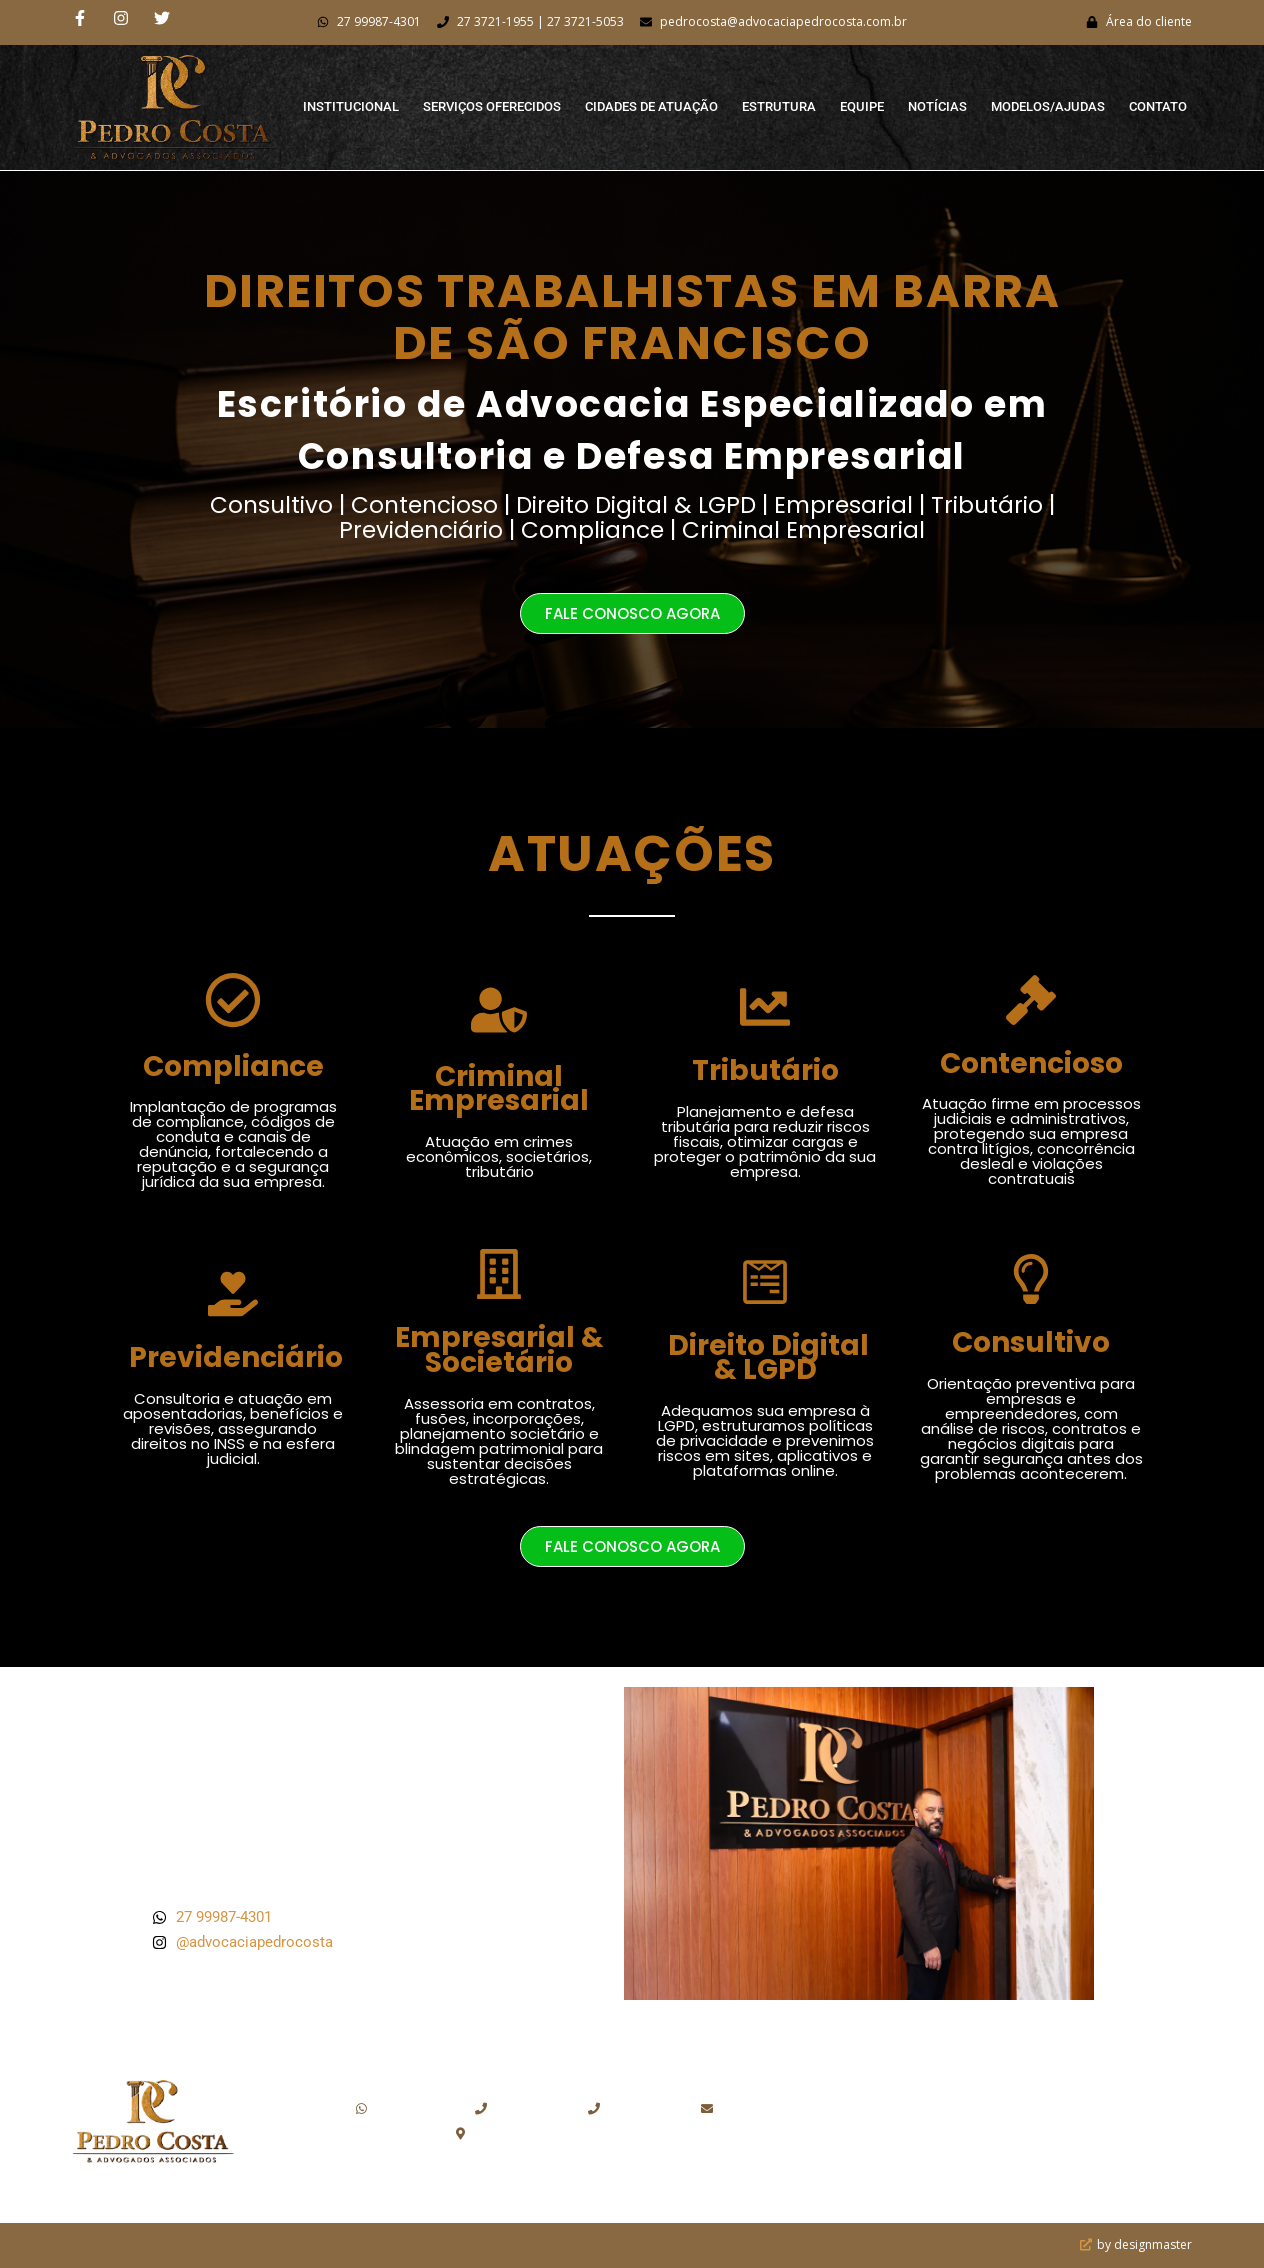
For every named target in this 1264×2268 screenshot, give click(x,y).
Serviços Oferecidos (492, 106)
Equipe (862, 106)
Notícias (937, 106)
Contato (1158, 106)
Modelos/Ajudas (1048, 106)
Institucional (351, 106)
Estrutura (779, 106)
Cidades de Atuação (651, 106)
